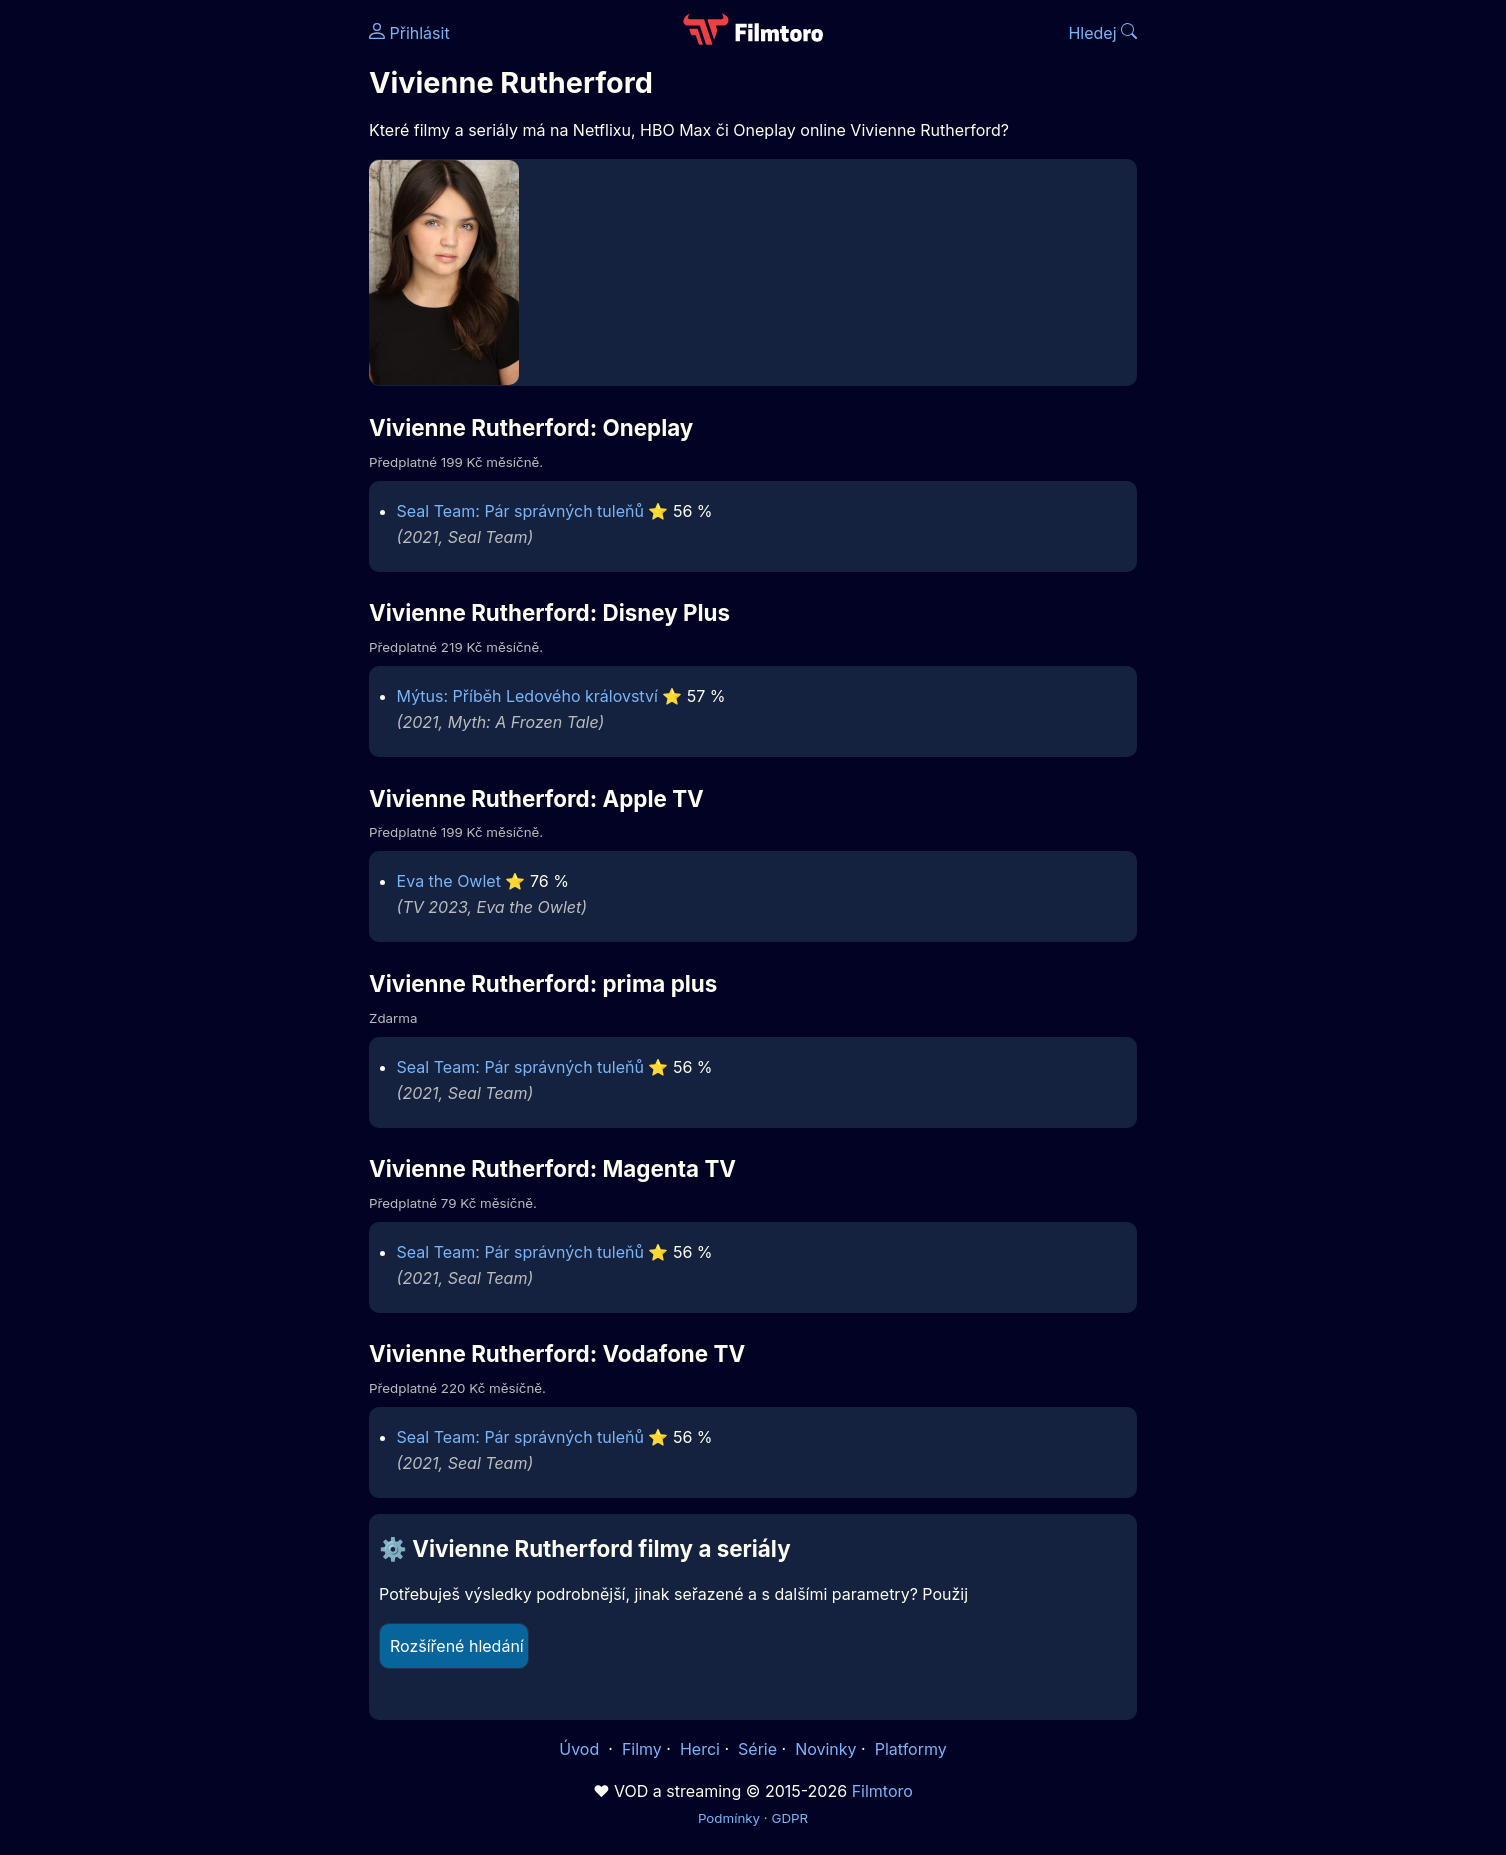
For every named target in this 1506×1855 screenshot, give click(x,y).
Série (757, 1749)
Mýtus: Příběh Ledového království (527, 696)
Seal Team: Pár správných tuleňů (520, 511)
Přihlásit (409, 33)
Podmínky (729, 1818)
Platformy (911, 1749)
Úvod (581, 1749)
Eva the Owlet (449, 881)
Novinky (825, 1749)
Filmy (642, 1749)
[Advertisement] (224, 308)
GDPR (789, 1818)
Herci (700, 1749)
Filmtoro (882, 1791)
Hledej (1102, 33)
